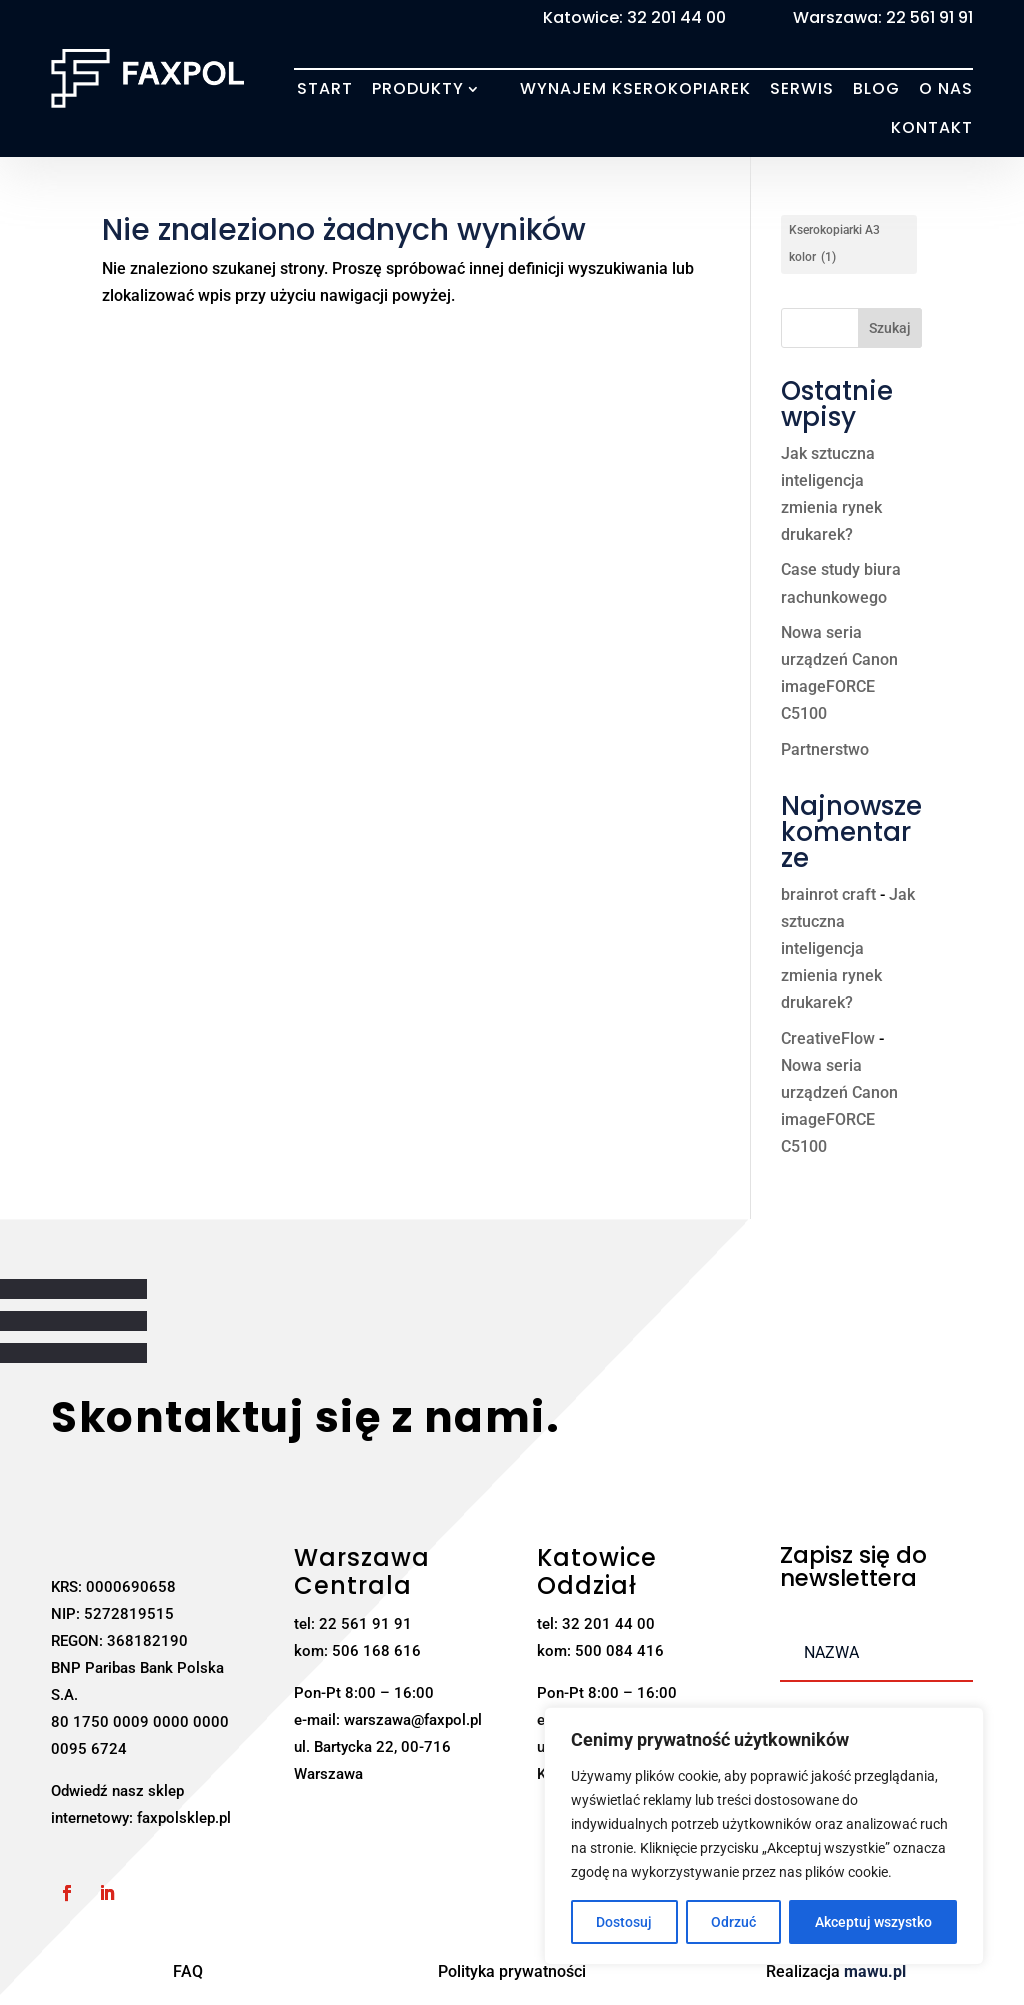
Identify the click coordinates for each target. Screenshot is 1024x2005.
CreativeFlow (828, 1038)
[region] (764, 1836)
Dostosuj (624, 1922)
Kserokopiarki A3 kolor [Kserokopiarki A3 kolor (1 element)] (834, 247)
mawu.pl (875, 1971)
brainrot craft (828, 894)
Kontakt (932, 128)
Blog (876, 89)
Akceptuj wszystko (873, 1922)
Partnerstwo (825, 749)
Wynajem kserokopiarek (635, 89)
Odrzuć (733, 1922)
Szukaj (890, 328)
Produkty (418, 89)
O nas (946, 89)
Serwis (802, 89)
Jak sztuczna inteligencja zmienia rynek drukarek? (848, 949)
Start (325, 89)
